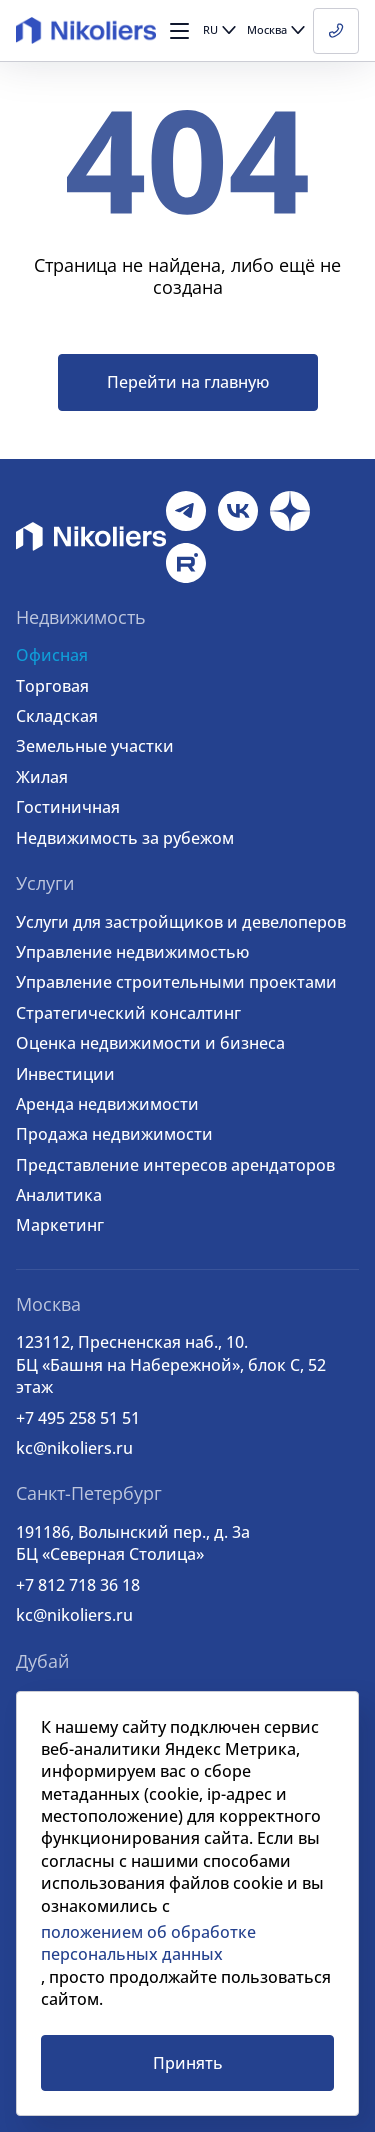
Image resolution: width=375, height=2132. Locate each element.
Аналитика (59, 1195)
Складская (57, 716)
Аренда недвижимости (107, 1104)
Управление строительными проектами (176, 982)
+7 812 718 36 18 (78, 1585)
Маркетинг (60, 1225)
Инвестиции (65, 1074)
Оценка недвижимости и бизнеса (150, 1043)
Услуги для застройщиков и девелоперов (181, 922)
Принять (188, 2063)
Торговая (52, 686)
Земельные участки (95, 746)
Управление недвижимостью (132, 952)
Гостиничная (68, 807)
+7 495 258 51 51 (78, 1418)
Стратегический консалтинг (128, 1013)
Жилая (42, 777)
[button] (179, 31)
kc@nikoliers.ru (74, 1448)
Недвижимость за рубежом (125, 838)
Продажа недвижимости (114, 1134)
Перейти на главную (188, 382)
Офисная (52, 655)
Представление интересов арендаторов (175, 1165)
